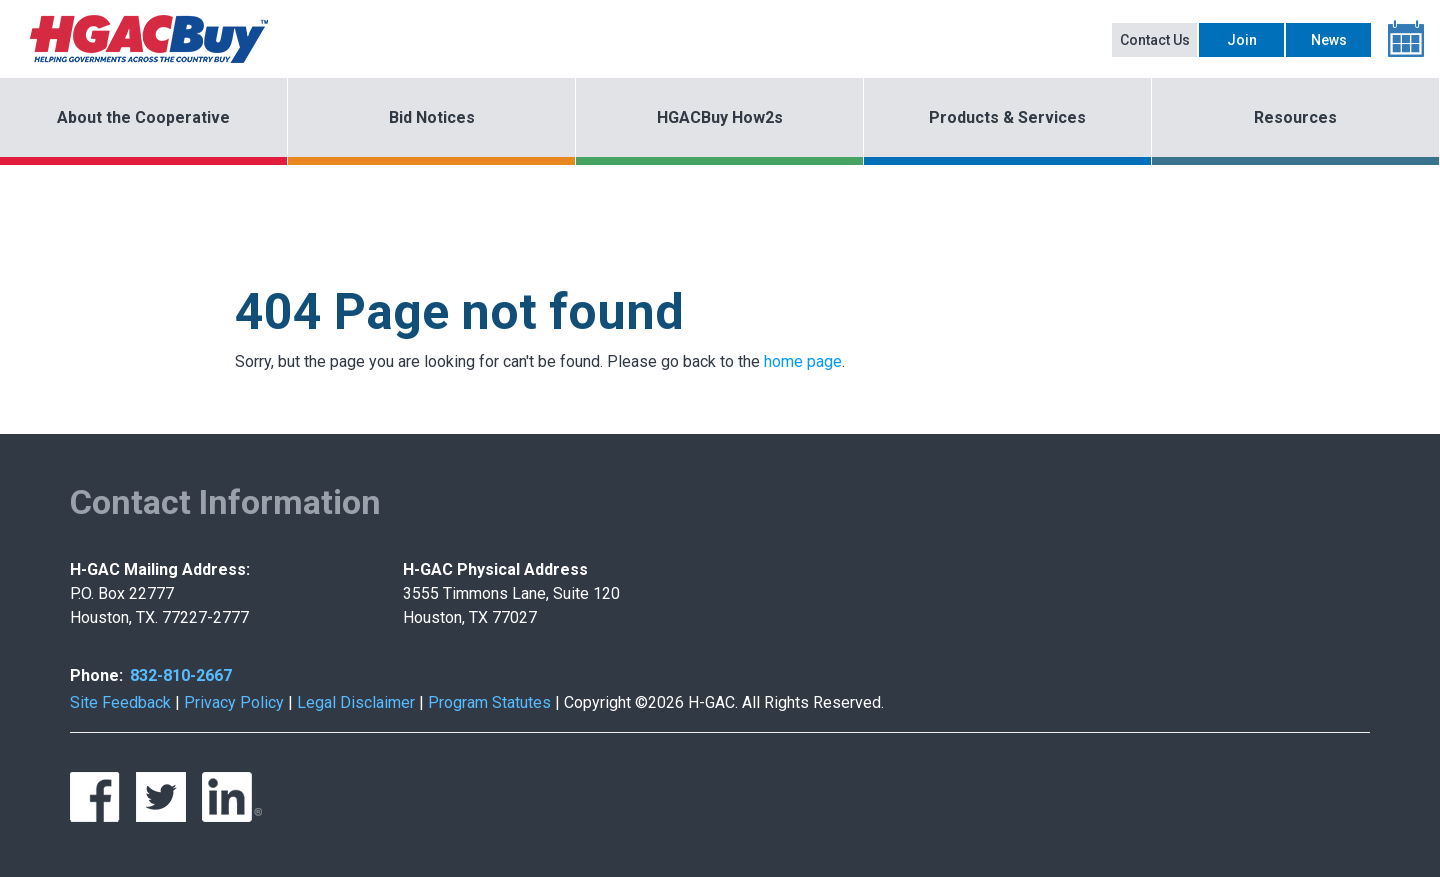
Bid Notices (432, 117)
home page (803, 361)
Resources (1295, 117)
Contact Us (1155, 40)
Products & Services (1007, 117)
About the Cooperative (143, 117)
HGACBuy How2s (720, 117)
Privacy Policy (234, 702)
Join (1242, 40)
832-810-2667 (181, 675)
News (1329, 40)
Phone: (96, 675)
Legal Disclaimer (356, 702)
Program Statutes (489, 702)
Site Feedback (120, 702)
